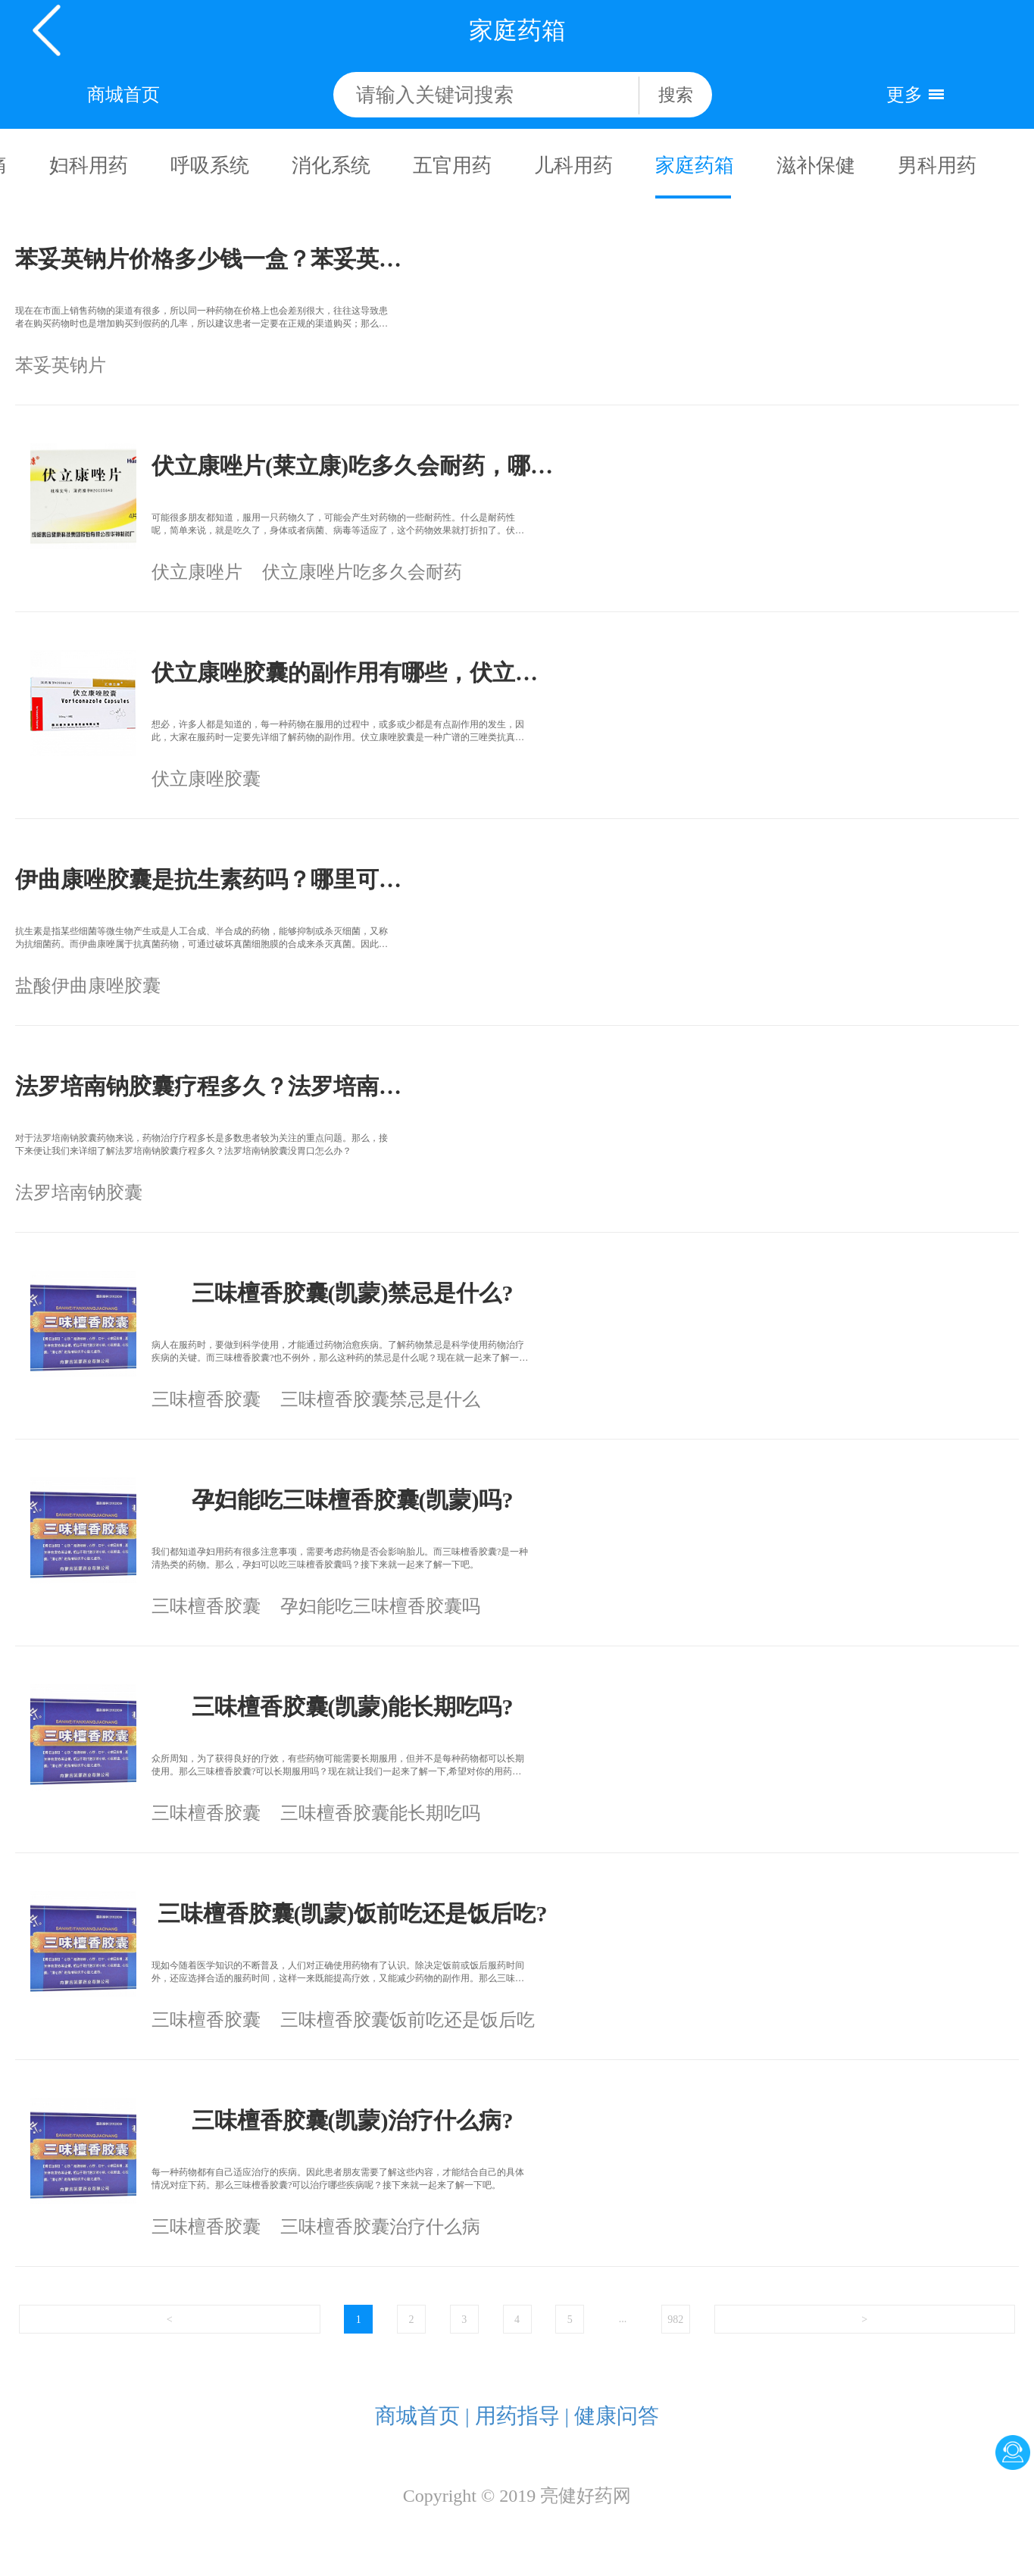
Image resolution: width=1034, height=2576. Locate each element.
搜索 (675, 95)
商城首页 (123, 95)
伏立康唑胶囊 (206, 779)
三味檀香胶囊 (206, 1399)
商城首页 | (422, 2416)
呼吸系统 (208, 166)
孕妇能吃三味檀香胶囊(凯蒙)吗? (353, 1499)
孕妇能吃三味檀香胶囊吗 (380, 1606)
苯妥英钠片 (60, 365)
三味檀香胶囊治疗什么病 (380, 2227)
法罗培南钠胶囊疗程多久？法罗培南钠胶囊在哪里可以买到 (216, 1086)
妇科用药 (87, 166)
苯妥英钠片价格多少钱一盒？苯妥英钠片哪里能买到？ (216, 258)
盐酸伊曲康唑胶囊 (88, 986)
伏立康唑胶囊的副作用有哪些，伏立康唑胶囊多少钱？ (352, 672)
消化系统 (329, 166)
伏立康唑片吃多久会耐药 (362, 572)
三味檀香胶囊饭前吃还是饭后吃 (407, 2020)
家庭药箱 (693, 166)
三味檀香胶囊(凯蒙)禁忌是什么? (353, 1292)
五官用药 (451, 166)
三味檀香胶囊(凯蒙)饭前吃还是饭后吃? (353, 1913)
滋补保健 (814, 166)
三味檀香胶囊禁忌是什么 (380, 1399)
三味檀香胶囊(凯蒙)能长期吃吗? (353, 1706)
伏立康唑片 (197, 572)
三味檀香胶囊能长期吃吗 (380, 1813)
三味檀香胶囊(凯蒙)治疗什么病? (353, 2120)
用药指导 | (522, 2416)
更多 (904, 95)
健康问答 (616, 2416)
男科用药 (935, 166)
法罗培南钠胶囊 (78, 1192)
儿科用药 (572, 166)
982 (675, 2319)
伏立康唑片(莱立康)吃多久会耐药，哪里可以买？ (352, 465)
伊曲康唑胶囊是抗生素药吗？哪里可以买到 (216, 879)
